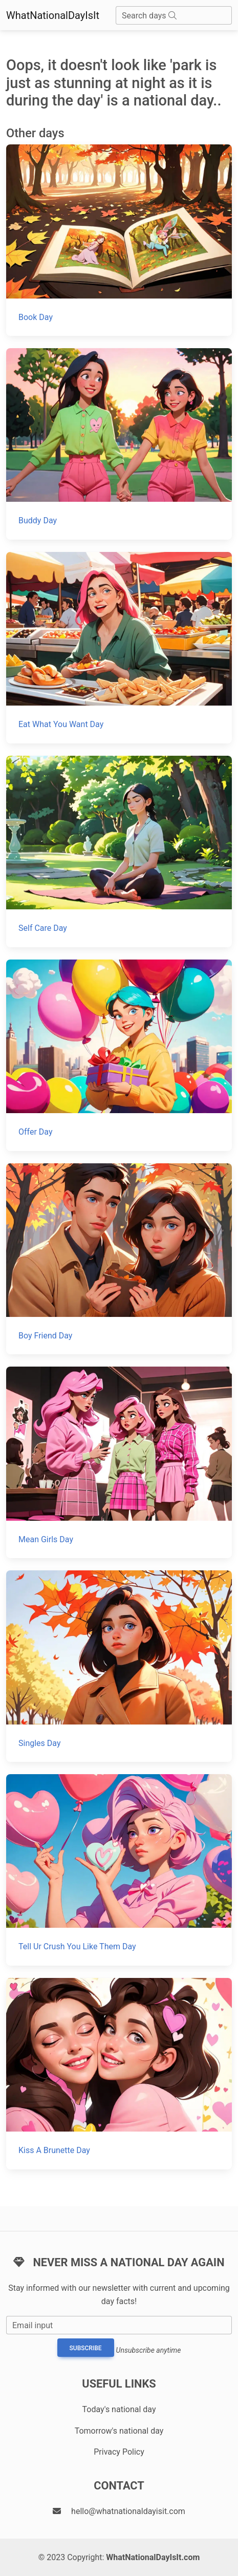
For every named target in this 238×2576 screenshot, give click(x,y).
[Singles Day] (119, 1666)
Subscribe (86, 2348)
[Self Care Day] (119, 851)
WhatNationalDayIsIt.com (153, 2557)
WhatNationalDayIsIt (52, 15)
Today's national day (119, 2409)
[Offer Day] (119, 1055)
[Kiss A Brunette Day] (119, 2073)
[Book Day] (119, 240)
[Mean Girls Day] (119, 1462)
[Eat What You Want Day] (119, 647)
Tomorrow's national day (119, 2431)
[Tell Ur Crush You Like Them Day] (119, 1870)
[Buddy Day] (119, 444)
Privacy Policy (119, 2452)
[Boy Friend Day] (119, 1259)
